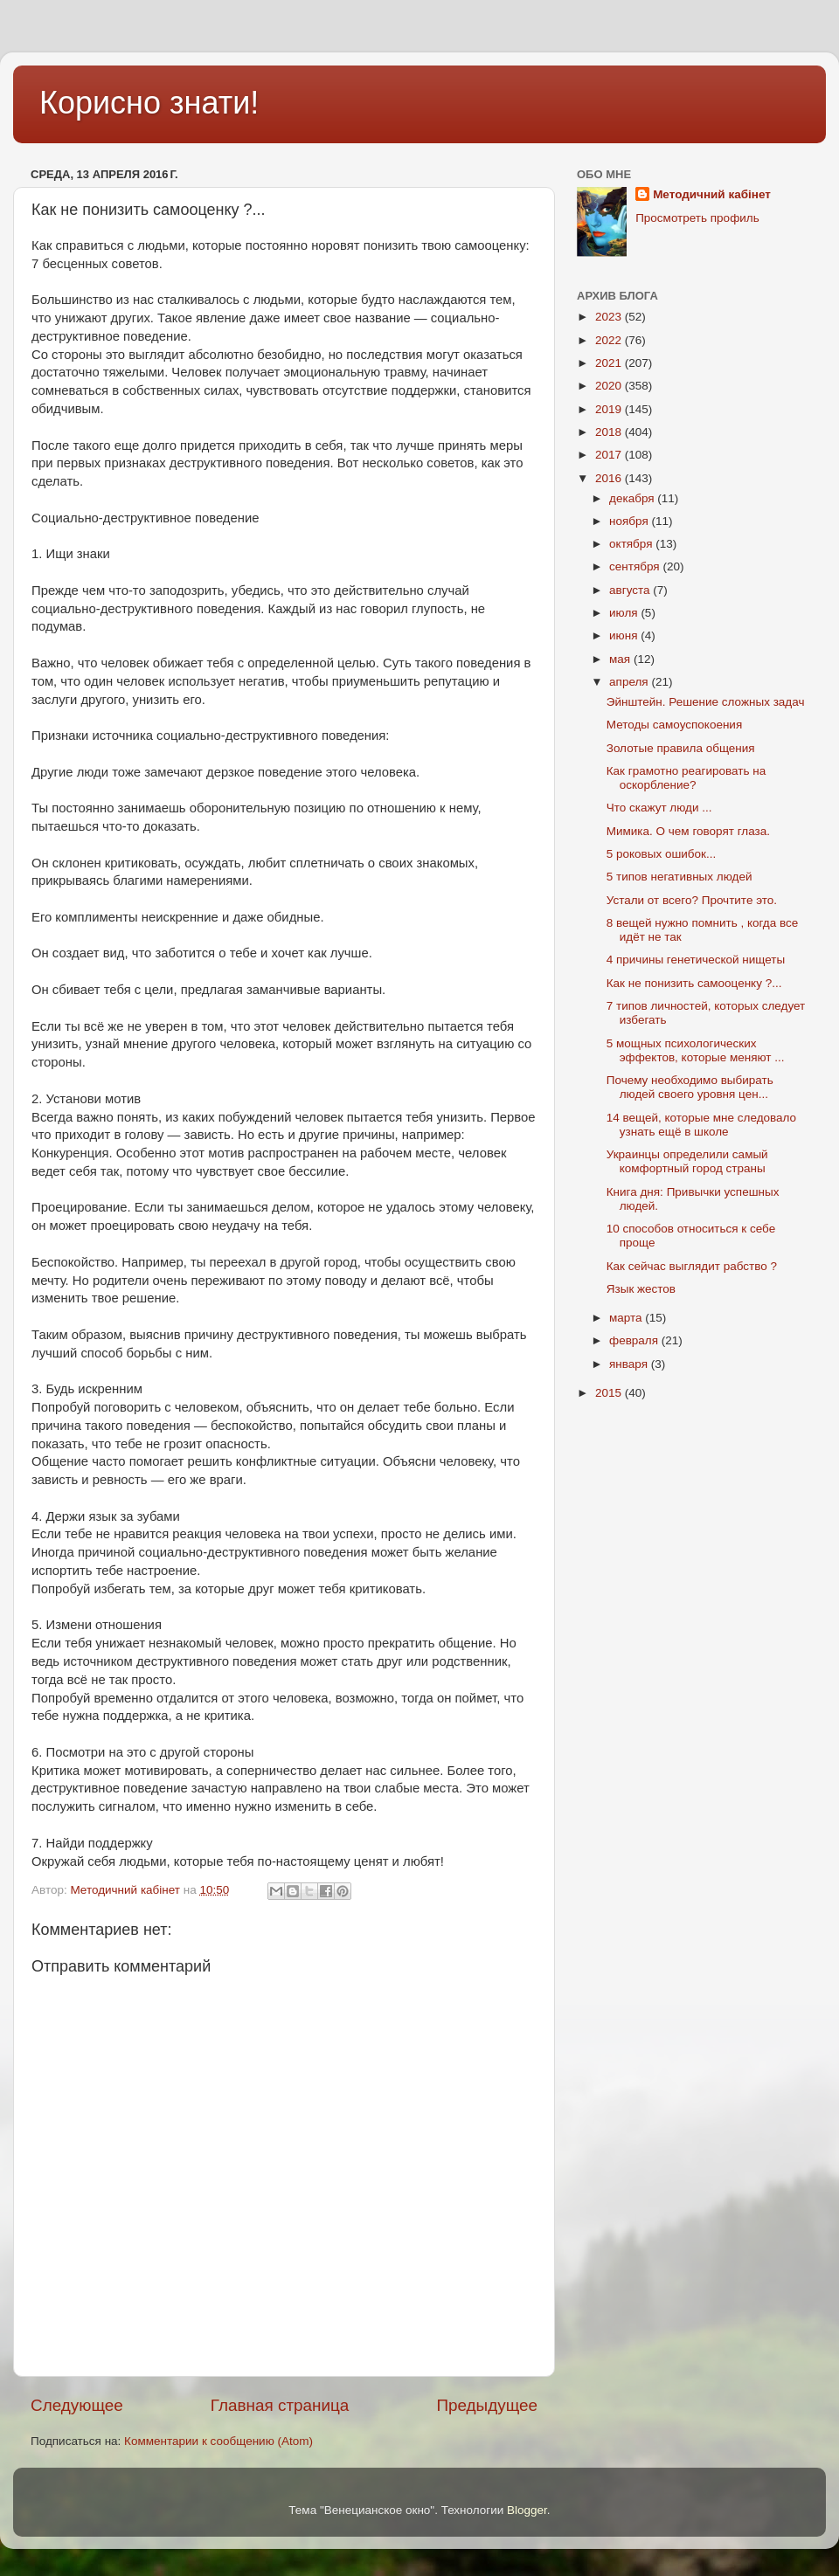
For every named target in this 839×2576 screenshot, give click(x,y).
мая (621, 659)
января (630, 1364)
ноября (630, 521)
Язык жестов (641, 1288)
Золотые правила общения (681, 748)
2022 (610, 340)
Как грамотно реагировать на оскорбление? (686, 777)
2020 (610, 385)
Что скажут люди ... (659, 807)
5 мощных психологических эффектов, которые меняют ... (696, 1050)
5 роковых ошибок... (662, 853)
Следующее (77, 2405)
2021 (610, 362)
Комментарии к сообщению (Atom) (218, 2441)
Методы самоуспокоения (674, 724)
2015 (610, 1392)
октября (632, 543)
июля (625, 612)
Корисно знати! (149, 103)
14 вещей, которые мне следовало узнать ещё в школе (701, 1124)
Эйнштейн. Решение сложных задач (706, 701)
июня (625, 635)
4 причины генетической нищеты (696, 959)
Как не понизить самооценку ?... (694, 983)
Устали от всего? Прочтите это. (692, 900)
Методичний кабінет (712, 194)
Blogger (527, 2510)
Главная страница (280, 2405)
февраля (635, 1340)
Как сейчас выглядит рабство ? (692, 1266)
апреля (630, 681)
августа (631, 590)
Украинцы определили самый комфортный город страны (687, 1161)
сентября (635, 566)
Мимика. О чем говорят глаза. (688, 831)
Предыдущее (486, 2405)
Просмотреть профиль (697, 217)
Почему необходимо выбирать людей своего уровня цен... (690, 1087)
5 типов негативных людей (679, 876)
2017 (610, 454)
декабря (633, 498)
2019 (610, 409)
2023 (610, 316)
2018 (610, 432)
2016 (610, 478)
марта (627, 1317)
